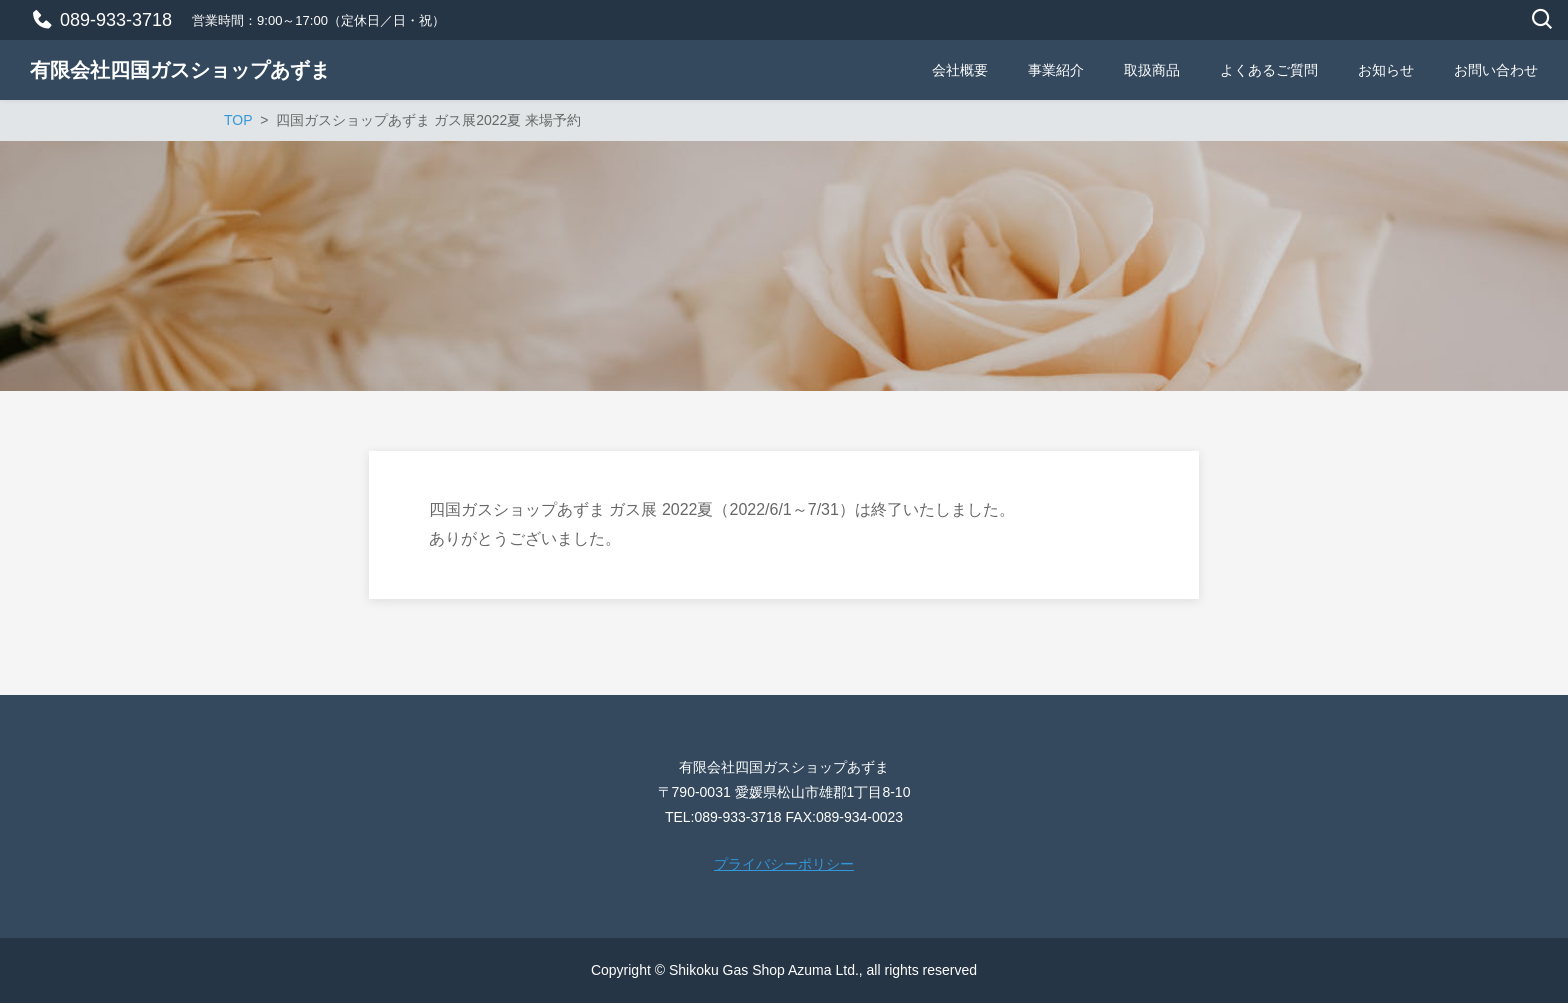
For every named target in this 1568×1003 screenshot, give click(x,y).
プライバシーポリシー (784, 864)
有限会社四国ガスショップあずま (180, 70)
